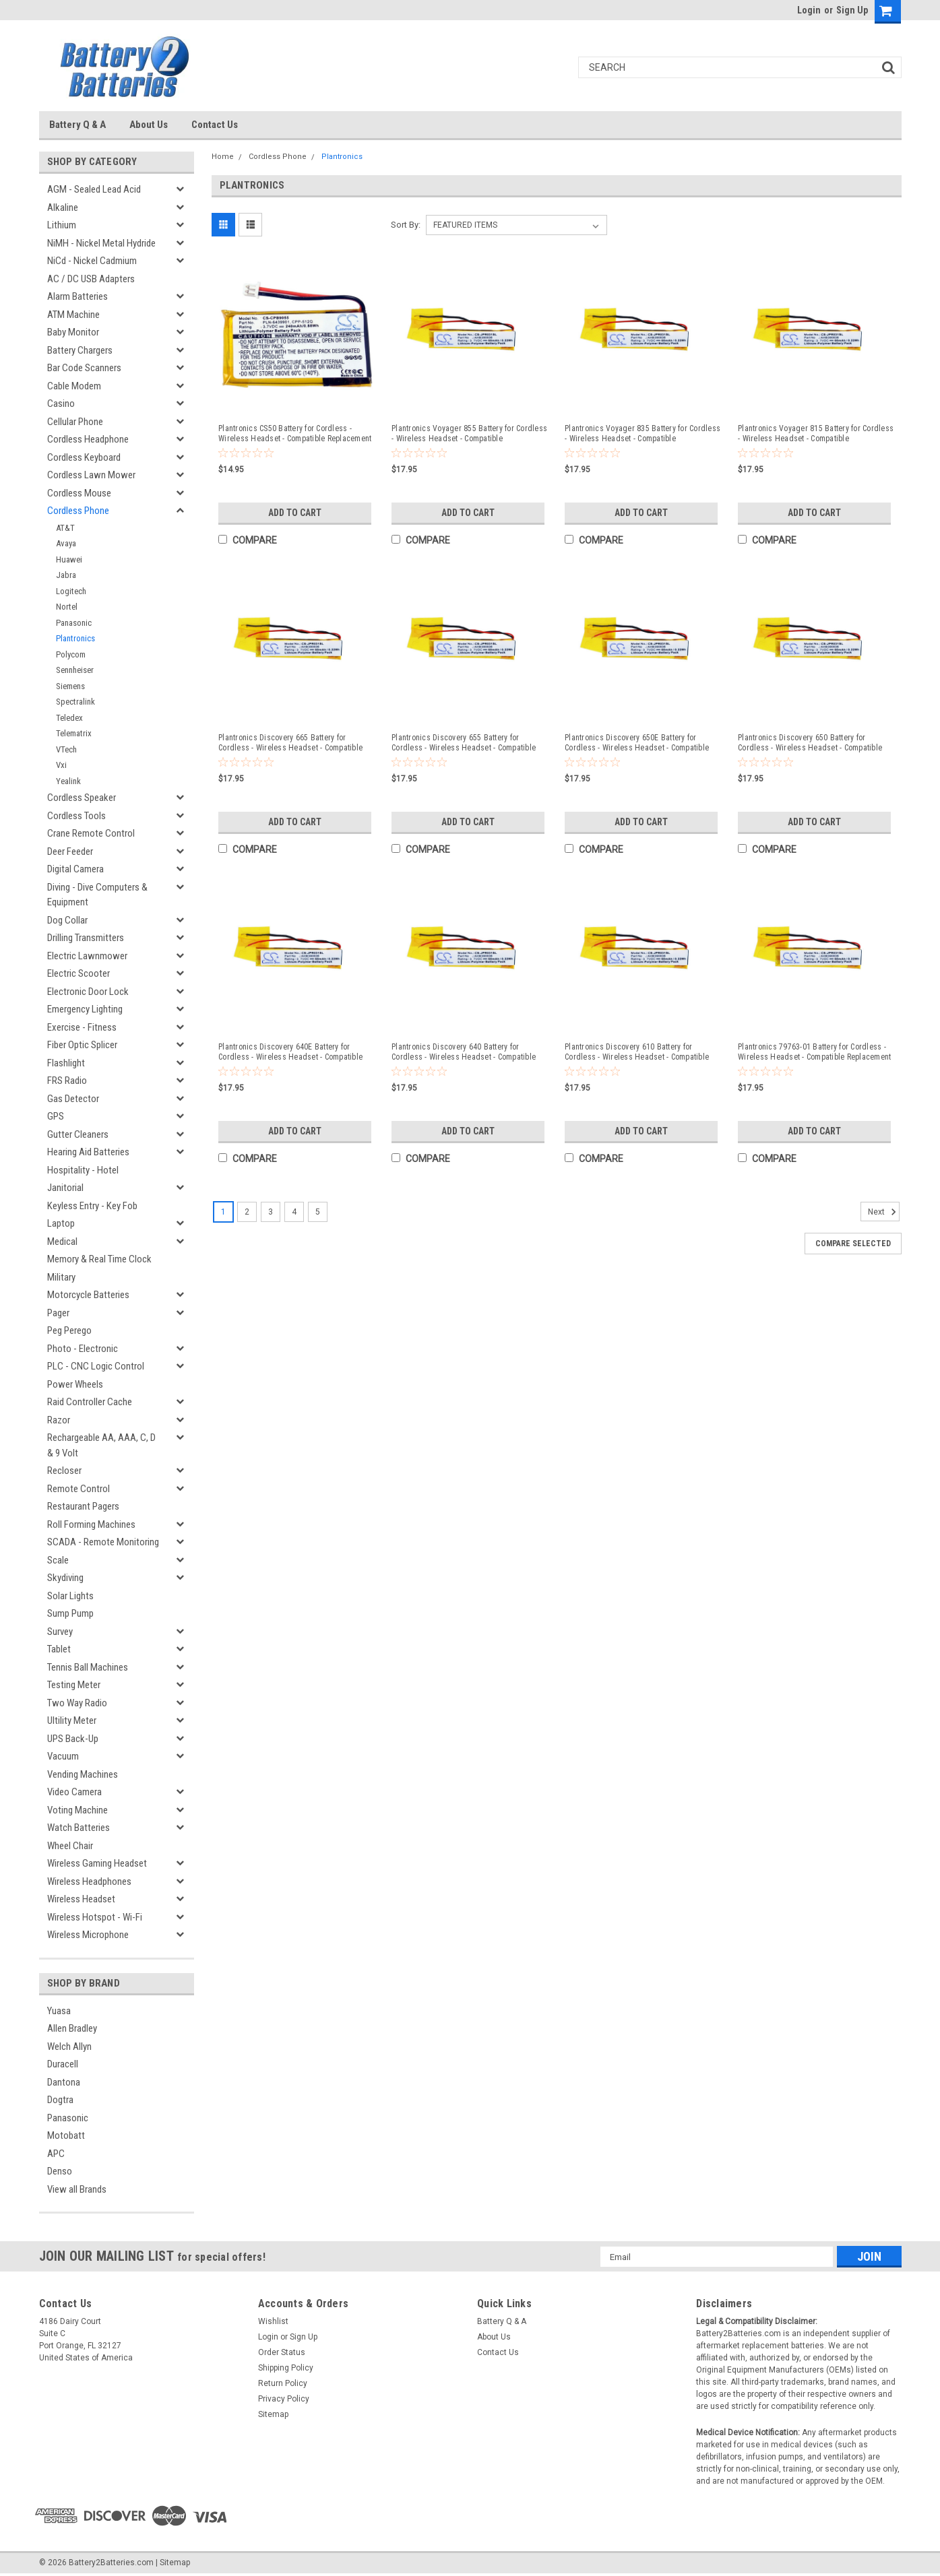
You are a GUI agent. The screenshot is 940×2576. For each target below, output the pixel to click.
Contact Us (214, 125)
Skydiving (65, 1578)
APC (56, 2154)
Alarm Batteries (77, 296)
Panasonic (74, 623)
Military (61, 1277)
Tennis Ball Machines (87, 1667)
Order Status (281, 2352)
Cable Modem (74, 386)
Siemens (70, 686)
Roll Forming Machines (91, 1524)
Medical (62, 1241)
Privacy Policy (283, 2399)
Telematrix (74, 733)
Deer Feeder (70, 851)
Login (809, 10)
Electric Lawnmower (87, 956)
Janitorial (65, 1188)
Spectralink (75, 702)
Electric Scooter (78, 973)
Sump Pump (70, 1613)
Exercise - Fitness (82, 1027)
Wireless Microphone (88, 1935)
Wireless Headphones (89, 1881)
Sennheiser (75, 670)
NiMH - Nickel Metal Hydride (101, 243)
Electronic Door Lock (88, 992)
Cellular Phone (75, 422)
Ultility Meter (71, 1720)
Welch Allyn (69, 2046)
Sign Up (852, 10)
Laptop (61, 1223)
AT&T (65, 528)
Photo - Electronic (82, 1349)
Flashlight (66, 1063)
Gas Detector (73, 1099)
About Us (148, 125)
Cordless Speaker (81, 798)
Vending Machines (82, 1774)
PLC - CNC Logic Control (95, 1366)
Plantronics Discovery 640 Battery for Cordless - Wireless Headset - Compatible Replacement (463, 1052)
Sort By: (405, 225)
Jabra (66, 575)
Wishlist (273, 2321)
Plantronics (75, 638)
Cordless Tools (76, 816)
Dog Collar (67, 920)
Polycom (71, 654)
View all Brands (76, 2189)
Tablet (59, 1649)
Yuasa (59, 2011)
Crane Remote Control (91, 833)
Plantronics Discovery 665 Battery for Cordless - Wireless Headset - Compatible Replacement (290, 743)
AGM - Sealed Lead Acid (94, 189)
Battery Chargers (80, 350)
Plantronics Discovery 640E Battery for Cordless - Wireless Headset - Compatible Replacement (290, 1052)
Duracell (62, 2064)
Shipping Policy (285, 2368)
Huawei (69, 559)
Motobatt (66, 2135)
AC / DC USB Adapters (91, 279)
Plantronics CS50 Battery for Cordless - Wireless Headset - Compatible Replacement (294, 433)
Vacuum (63, 1756)
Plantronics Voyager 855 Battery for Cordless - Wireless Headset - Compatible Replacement (469, 434)
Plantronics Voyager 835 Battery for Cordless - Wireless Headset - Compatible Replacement (642, 434)
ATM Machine (73, 315)
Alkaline (62, 207)
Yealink (68, 781)
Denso (59, 2171)
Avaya (66, 543)
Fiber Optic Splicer (82, 1045)
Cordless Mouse (79, 493)
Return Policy (282, 2383)
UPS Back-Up (72, 1739)
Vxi (61, 765)
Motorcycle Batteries (88, 1295)
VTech (66, 749)
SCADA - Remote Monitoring (103, 1542)
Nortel (66, 607)
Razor (58, 1420)
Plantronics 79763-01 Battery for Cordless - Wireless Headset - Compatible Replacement (814, 1052)
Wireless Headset (81, 1899)
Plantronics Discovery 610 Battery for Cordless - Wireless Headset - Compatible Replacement (637, 1052)
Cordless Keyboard (84, 457)
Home (223, 156)
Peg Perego (69, 1330)
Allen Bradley (72, 2028)
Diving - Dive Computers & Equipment (97, 895)
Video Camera (74, 1792)
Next (884, 1212)
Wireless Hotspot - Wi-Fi (94, 1917)
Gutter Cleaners (77, 1134)
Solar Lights (70, 1596)
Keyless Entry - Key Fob (92, 1206)
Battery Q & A (77, 125)
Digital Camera (75, 869)
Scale (58, 1560)
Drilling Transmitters (85, 938)
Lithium (61, 225)
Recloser (64, 1470)
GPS (55, 1116)
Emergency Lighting (85, 1009)
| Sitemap (173, 2562)
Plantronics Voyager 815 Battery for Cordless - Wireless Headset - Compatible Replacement (816, 434)
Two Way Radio (77, 1703)
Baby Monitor (73, 332)
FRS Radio (67, 1080)
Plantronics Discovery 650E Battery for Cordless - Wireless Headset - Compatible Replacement (637, 743)
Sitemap (273, 2414)
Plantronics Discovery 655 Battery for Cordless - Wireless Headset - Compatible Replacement (463, 743)
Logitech (71, 591)
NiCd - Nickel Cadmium (92, 261)
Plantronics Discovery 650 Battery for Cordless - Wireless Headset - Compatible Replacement (810, 743)
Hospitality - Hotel (83, 1170)
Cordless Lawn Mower (91, 475)
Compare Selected (853, 1243)
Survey (60, 1631)
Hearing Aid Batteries (88, 1152)
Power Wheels (75, 1384)
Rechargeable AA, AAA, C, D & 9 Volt (101, 1445)
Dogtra (60, 2100)
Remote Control (78, 1489)
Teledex (69, 718)
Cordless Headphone (88, 439)
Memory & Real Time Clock (99, 1259)
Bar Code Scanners (84, 368)
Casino (61, 403)
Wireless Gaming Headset (97, 1863)
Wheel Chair (70, 1846)
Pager (58, 1313)
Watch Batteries (78, 1828)
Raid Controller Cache (89, 1402)
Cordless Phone (78, 511)
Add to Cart (294, 512)
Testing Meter (73, 1685)
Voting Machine (77, 1810)
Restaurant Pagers (83, 1506)
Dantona (63, 2082)
